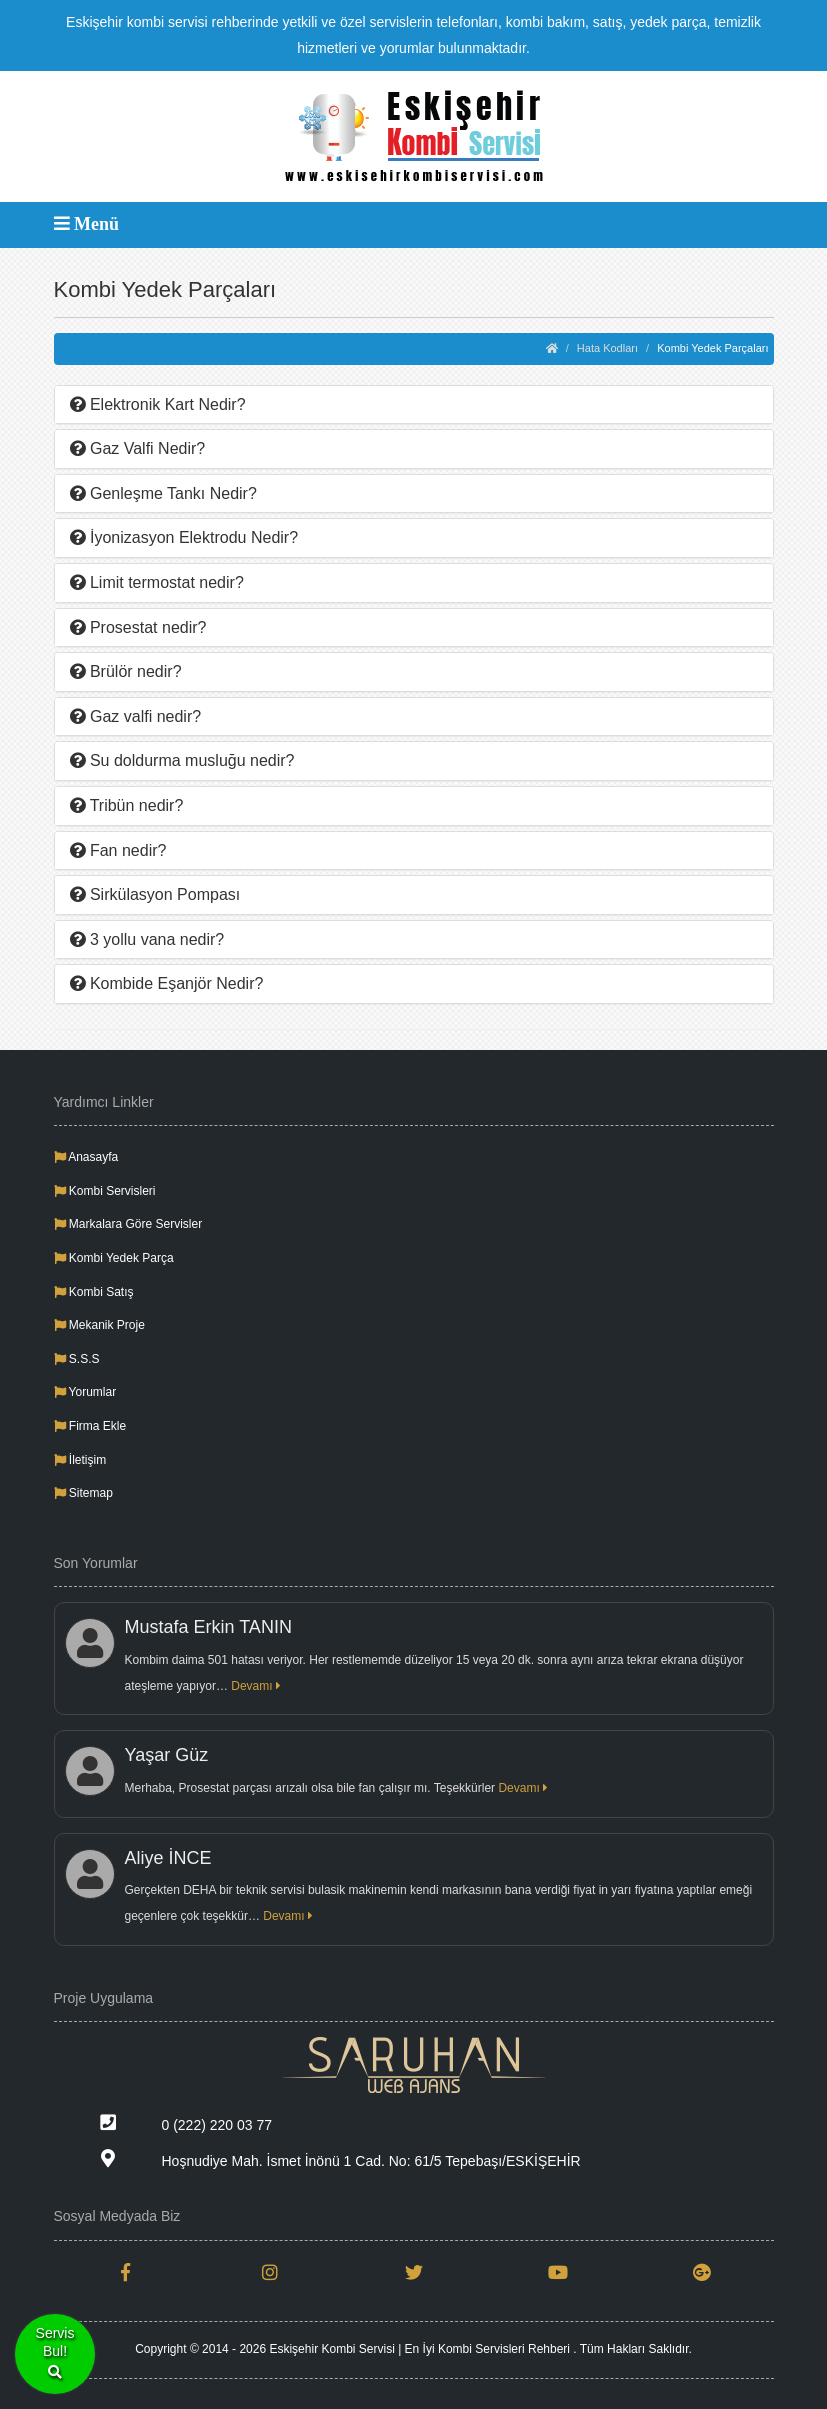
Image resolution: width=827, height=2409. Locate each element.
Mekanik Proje (99, 1325)
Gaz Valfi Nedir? (138, 448)
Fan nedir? (118, 850)
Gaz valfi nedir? (136, 716)
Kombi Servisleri (105, 1191)
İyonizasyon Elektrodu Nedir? (184, 537)
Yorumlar (85, 1392)
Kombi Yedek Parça (114, 1258)
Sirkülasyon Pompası (155, 894)
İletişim (80, 1460)
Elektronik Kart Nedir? (158, 404)
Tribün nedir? (127, 805)
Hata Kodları (607, 348)
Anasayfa (86, 1157)
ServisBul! (55, 2354)
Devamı (256, 1686)
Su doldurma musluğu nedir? (182, 760)
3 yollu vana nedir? (147, 939)
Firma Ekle (90, 1426)
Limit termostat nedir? (157, 582)
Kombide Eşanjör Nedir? (167, 983)
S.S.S (77, 1359)
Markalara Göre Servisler (128, 1224)
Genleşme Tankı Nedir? (163, 493)
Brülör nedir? (126, 671)
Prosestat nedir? (138, 627)
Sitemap (83, 1493)
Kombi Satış (94, 1292)
